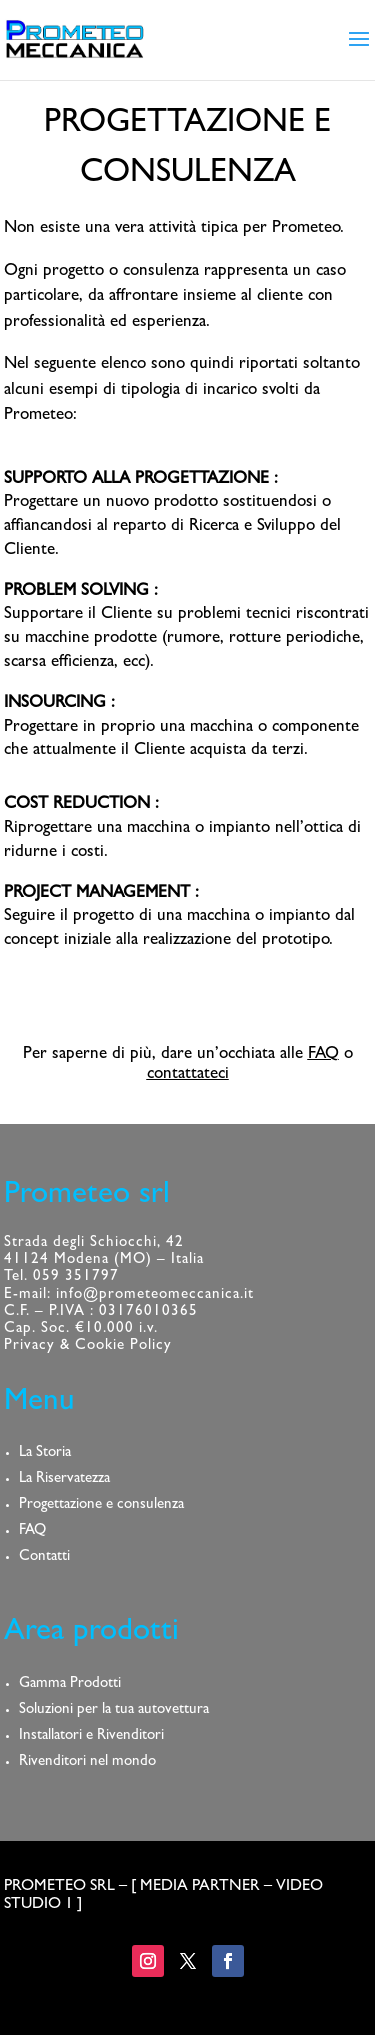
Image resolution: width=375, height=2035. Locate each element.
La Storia (45, 1453)
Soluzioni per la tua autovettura (114, 1710)
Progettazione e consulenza (101, 1505)
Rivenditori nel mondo (87, 1762)
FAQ (323, 1054)
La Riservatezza (64, 1479)
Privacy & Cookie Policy (88, 1346)
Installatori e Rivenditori (91, 1736)
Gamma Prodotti (70, 1684)
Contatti (44, 1557)
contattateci (188, 1074)
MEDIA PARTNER (200, 1887)
